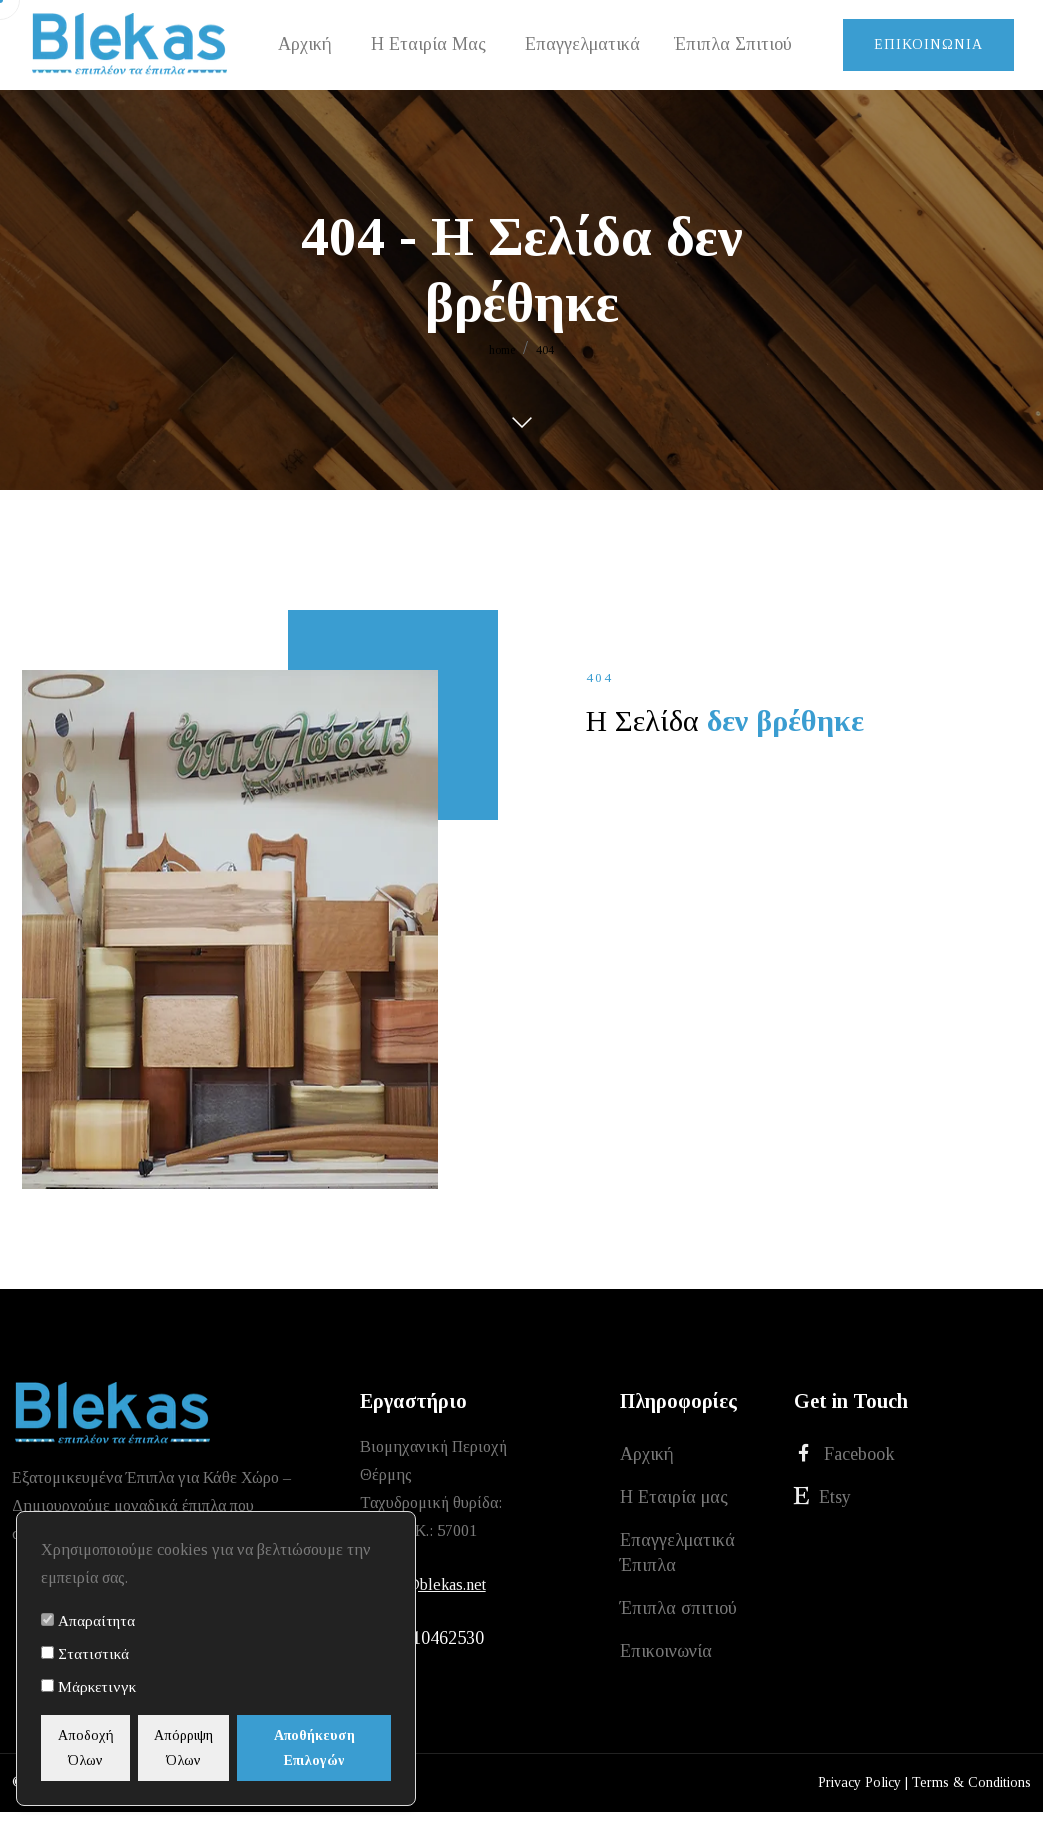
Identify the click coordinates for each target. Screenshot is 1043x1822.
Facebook (844, 1454)
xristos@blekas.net (423, 1584)
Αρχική (647, 1455)
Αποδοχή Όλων (98, 1748)
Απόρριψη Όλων (220, 1748)
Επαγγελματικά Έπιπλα (677, 1557)
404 (545, 350)
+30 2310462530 (422, 1639)
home (502, 350)
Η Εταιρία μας (674, 1500)
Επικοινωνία (928, 44)
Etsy (822, 1499)
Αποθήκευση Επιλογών (342, 1748)
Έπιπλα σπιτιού (678, 1615)
